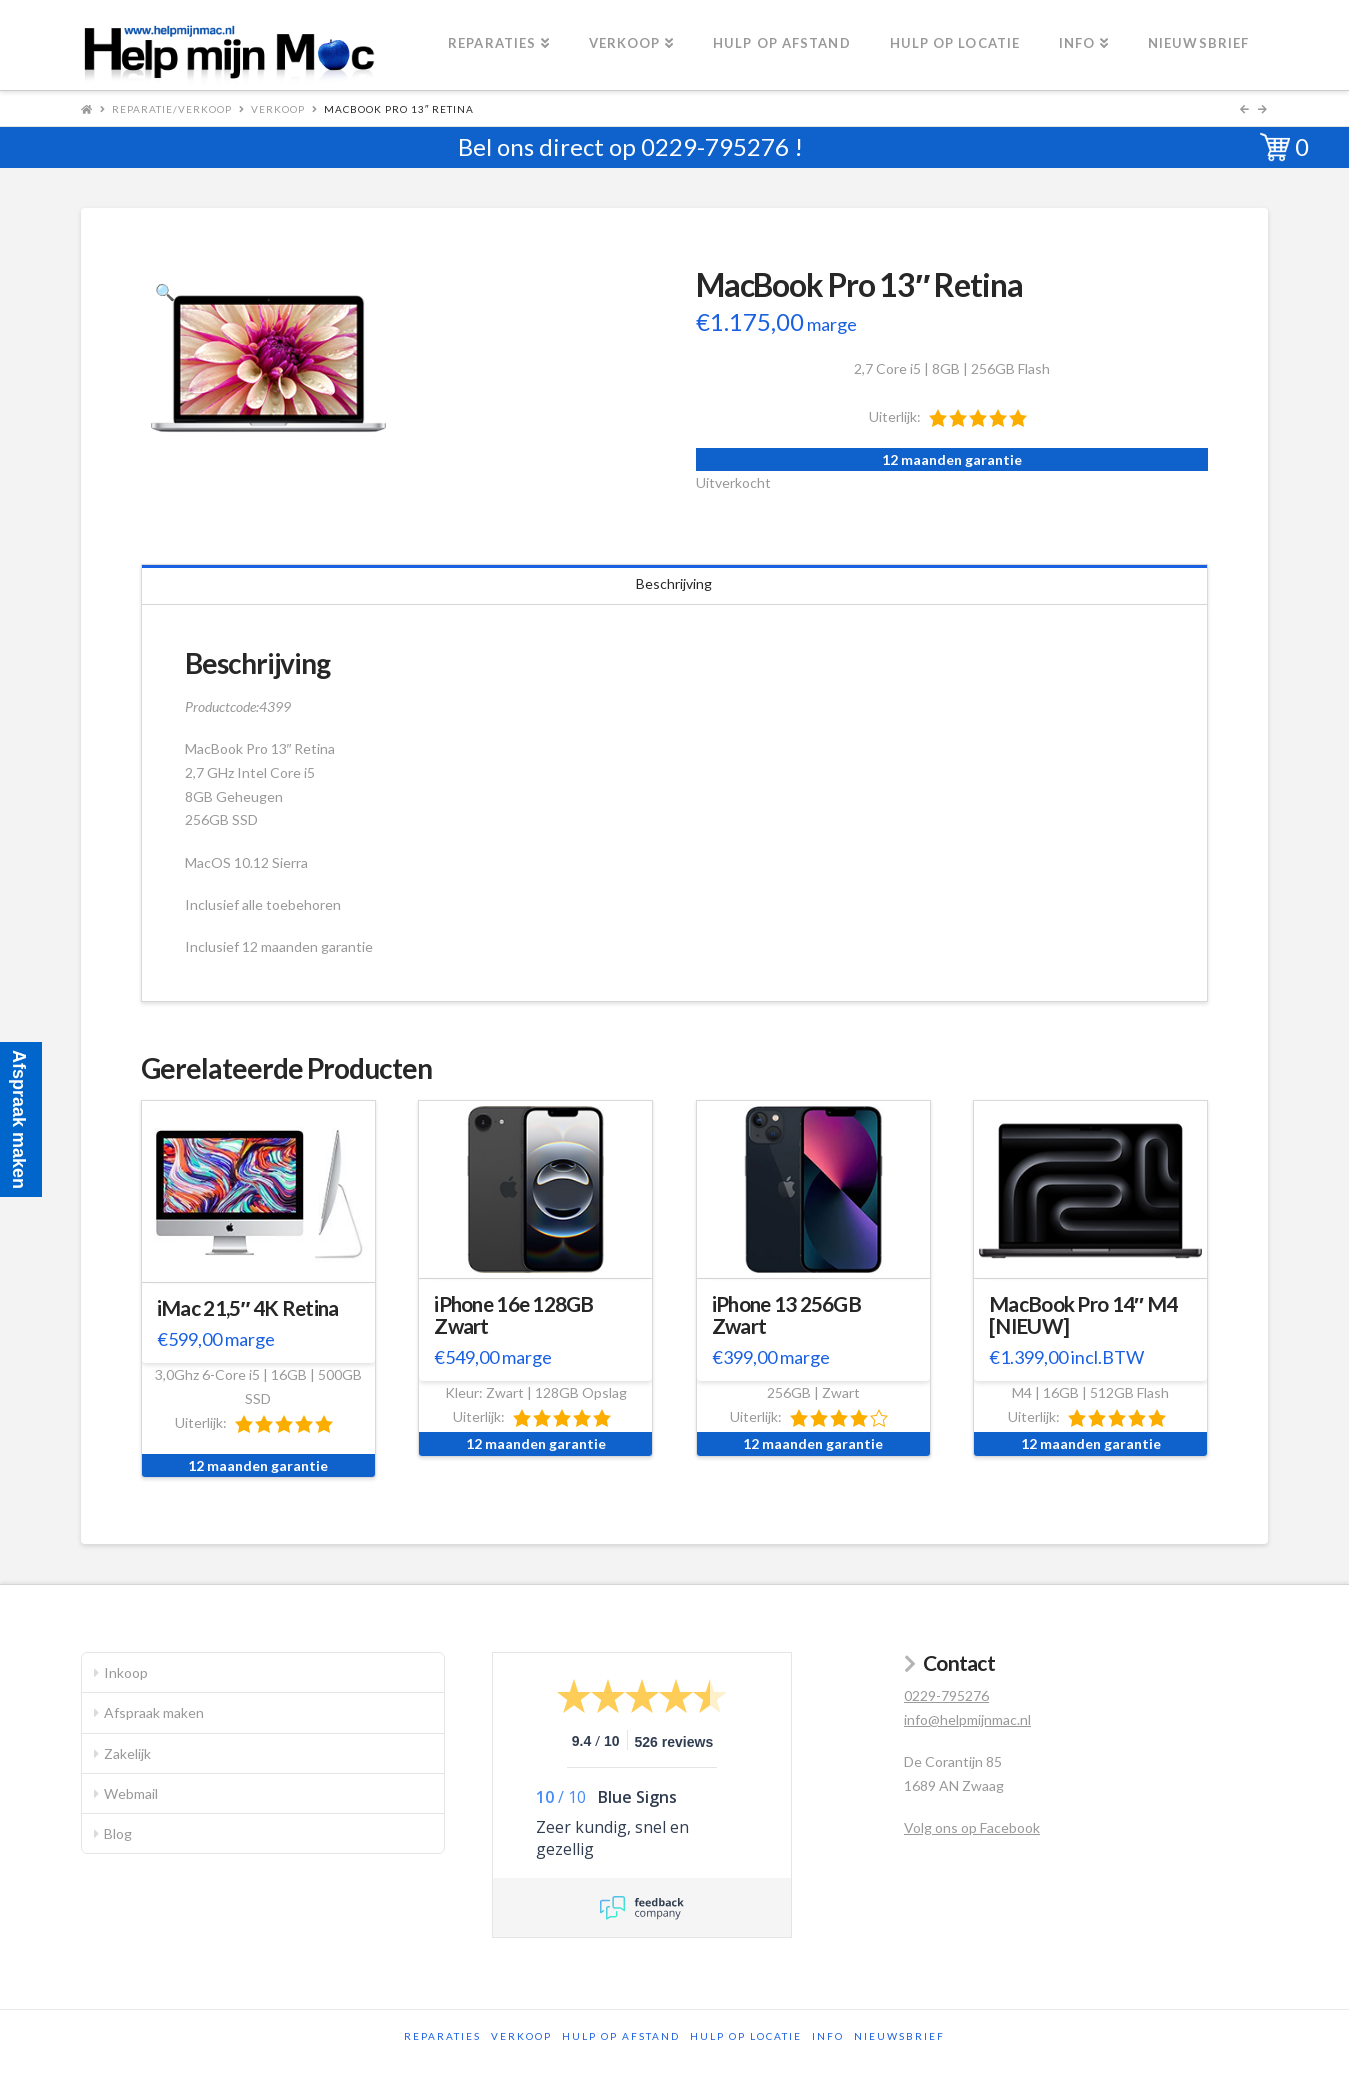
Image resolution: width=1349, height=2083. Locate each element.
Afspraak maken (154, 1712)
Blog (118, 1833)
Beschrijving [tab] (674, 583)
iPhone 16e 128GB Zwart (513, 1315)
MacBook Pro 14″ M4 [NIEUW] (1083, 1315)
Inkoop (126, 1672)
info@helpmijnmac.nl (967, 1719)
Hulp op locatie (746, 2036)
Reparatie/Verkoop (172, 109)
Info (828, 2036)
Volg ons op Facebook (972, 1827)
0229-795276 (715, 146)
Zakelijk (127, 1753)
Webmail (131, 1793)
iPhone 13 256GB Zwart (786, 1315)
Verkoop (278, 109)
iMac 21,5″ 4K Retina (247, 1308)
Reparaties (442, 2036)
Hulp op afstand (621, 2036)
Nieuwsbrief (899, 2036)
